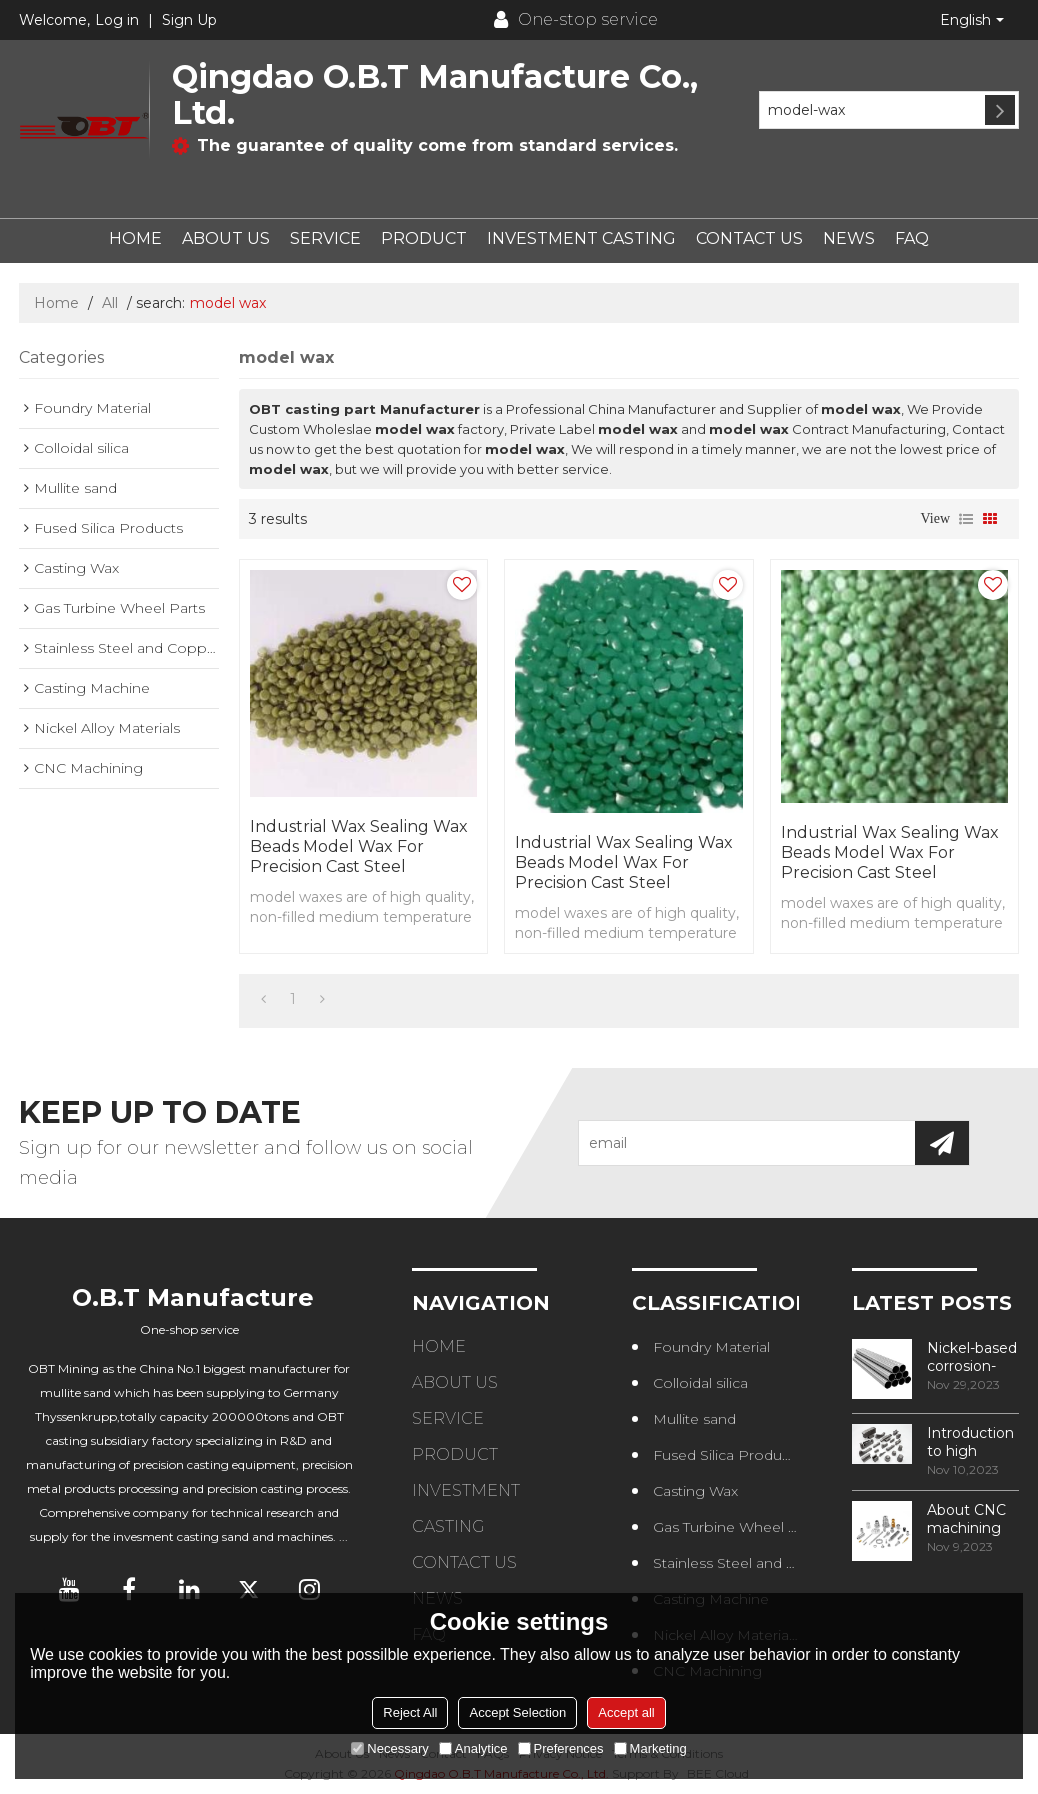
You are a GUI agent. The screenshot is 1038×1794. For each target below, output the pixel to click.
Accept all (626, 1712)
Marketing (650, 1748)
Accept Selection (517, 1712)
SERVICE (325, 238)
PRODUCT (424, 238)
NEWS (849, 238)
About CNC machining (966, 1519)
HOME (135, 238)
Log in (117, 20)
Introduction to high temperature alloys (971, 1442)
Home (56, 303)
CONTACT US (749, 238)
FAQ (912, 238)
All (110, 303)
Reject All (410, 1712)
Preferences (561, 1748)
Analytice (473, 1748)
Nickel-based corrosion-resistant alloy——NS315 (972, 1357)
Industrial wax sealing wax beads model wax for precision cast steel (359, 846)
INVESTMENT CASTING (581, 238)
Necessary (389, 1748)
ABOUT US (226, 238)
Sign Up (189, 20)
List (966, 519)
